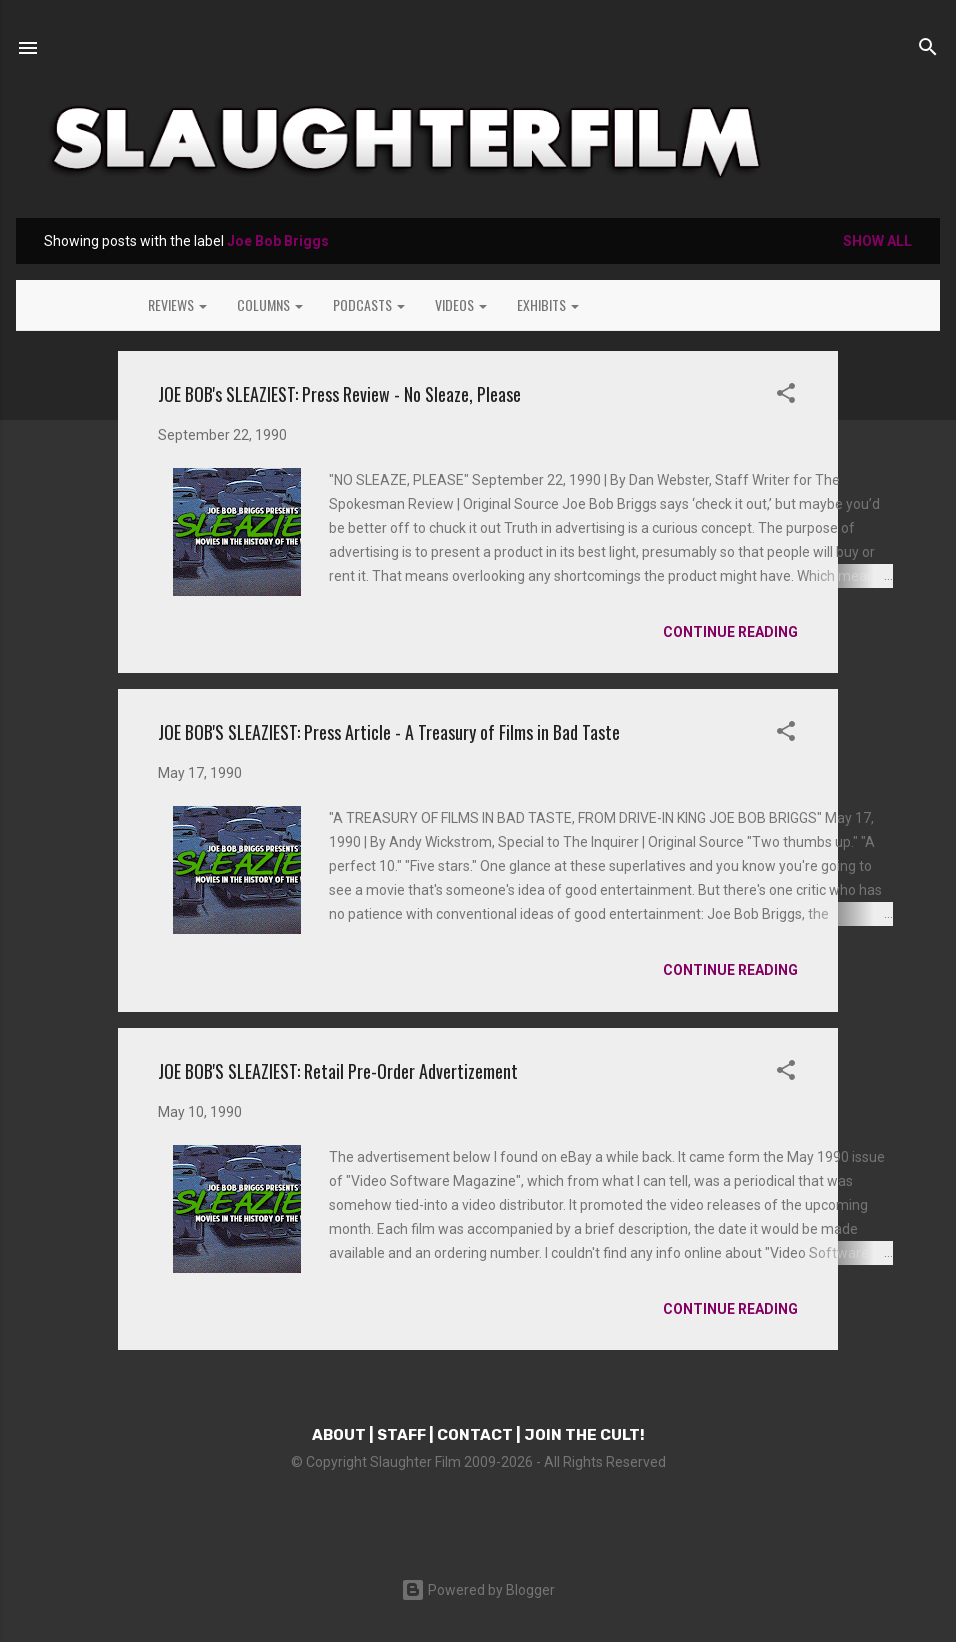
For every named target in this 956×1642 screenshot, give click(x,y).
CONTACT (475, 1435)
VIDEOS (461, 304)
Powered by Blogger (478, 1590)
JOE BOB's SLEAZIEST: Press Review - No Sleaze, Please (339, 394)
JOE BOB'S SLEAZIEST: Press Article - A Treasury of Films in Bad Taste (389, 732)
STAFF (401, 1435)
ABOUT (339, 1435)
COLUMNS (270, 304)
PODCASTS (369, 304)
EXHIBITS (548, 304)
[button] (786, 396)
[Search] (928, 50)
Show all (877, 241)
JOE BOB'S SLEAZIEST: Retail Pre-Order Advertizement (338, 1071)
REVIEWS (177, 304)
